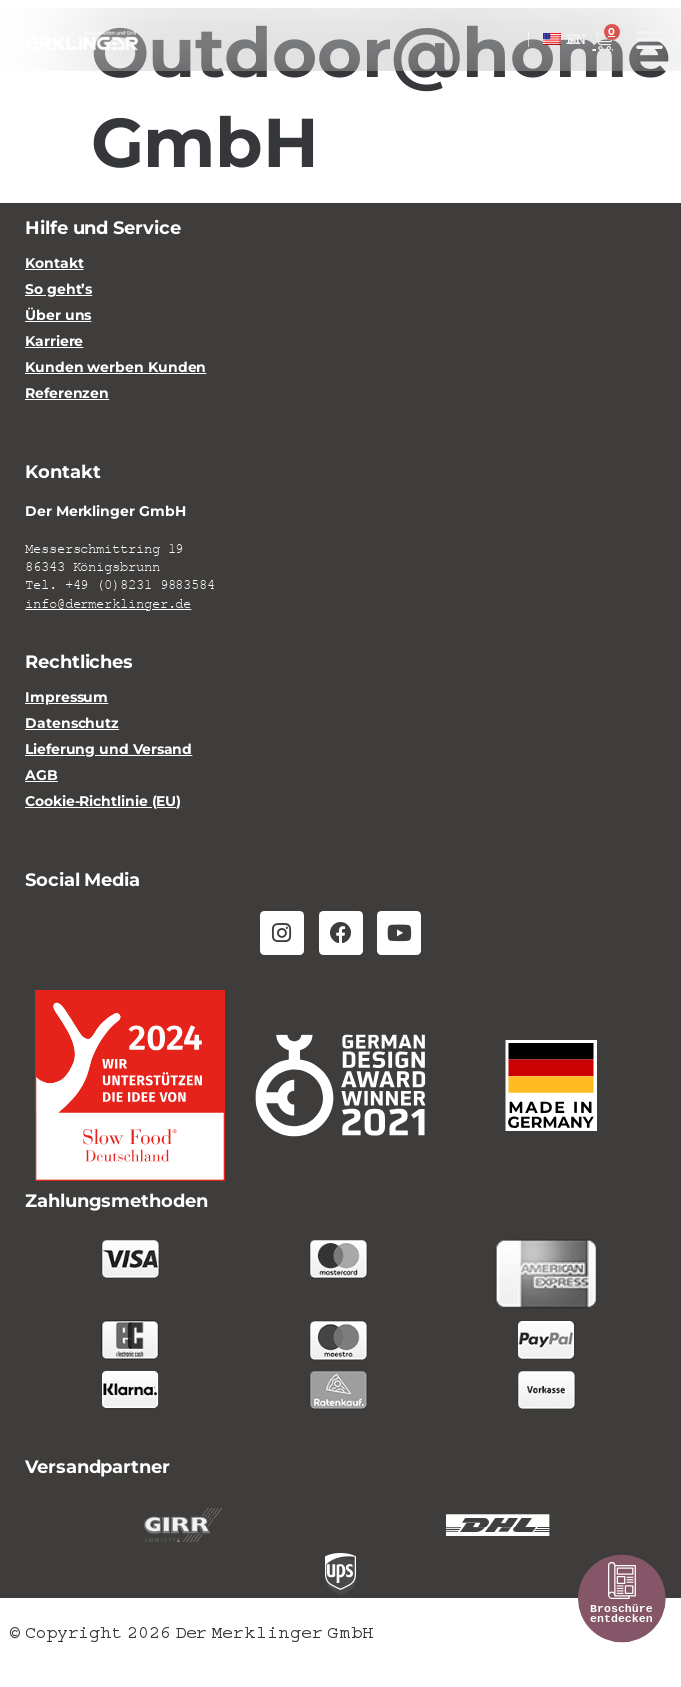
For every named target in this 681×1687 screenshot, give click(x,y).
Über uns (58, 315)
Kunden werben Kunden (115, 367)
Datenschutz (72, 723)
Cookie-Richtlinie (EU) (103, 801)
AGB (41, 775)
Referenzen (67, 393)
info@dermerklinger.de (108, 604)
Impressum (66, 697)
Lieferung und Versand (108, 749)
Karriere (54, 341)
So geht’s (58, 289)
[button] (649, 40)
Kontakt (54, 263)
